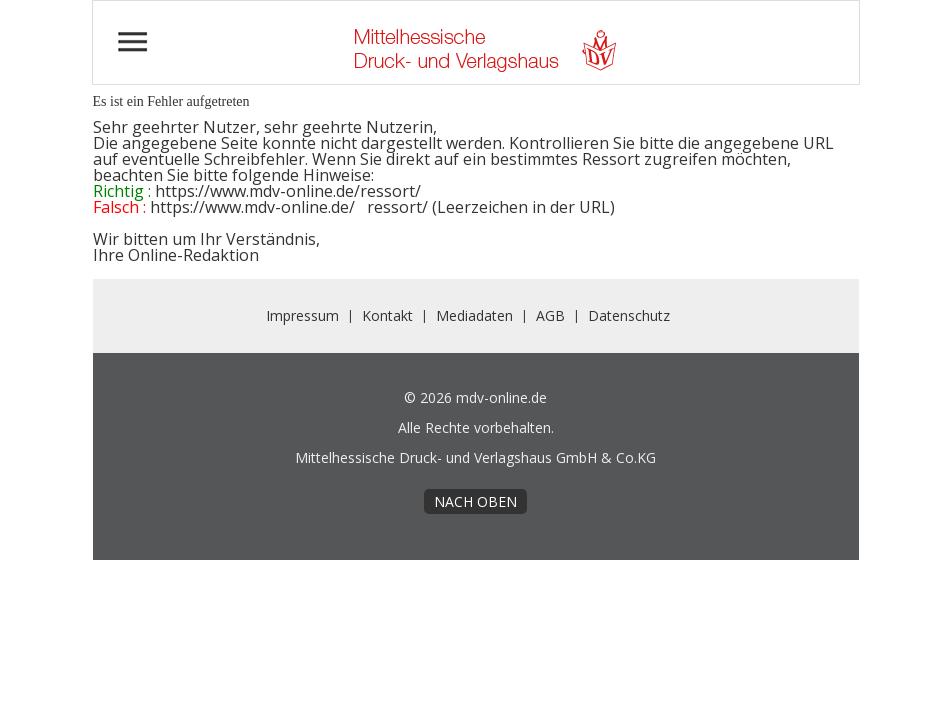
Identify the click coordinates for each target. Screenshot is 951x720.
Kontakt (387, 315)
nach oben (475, 501)
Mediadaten (474, 315)
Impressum (302, 315)
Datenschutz (629, 315)
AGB (550, 315)
